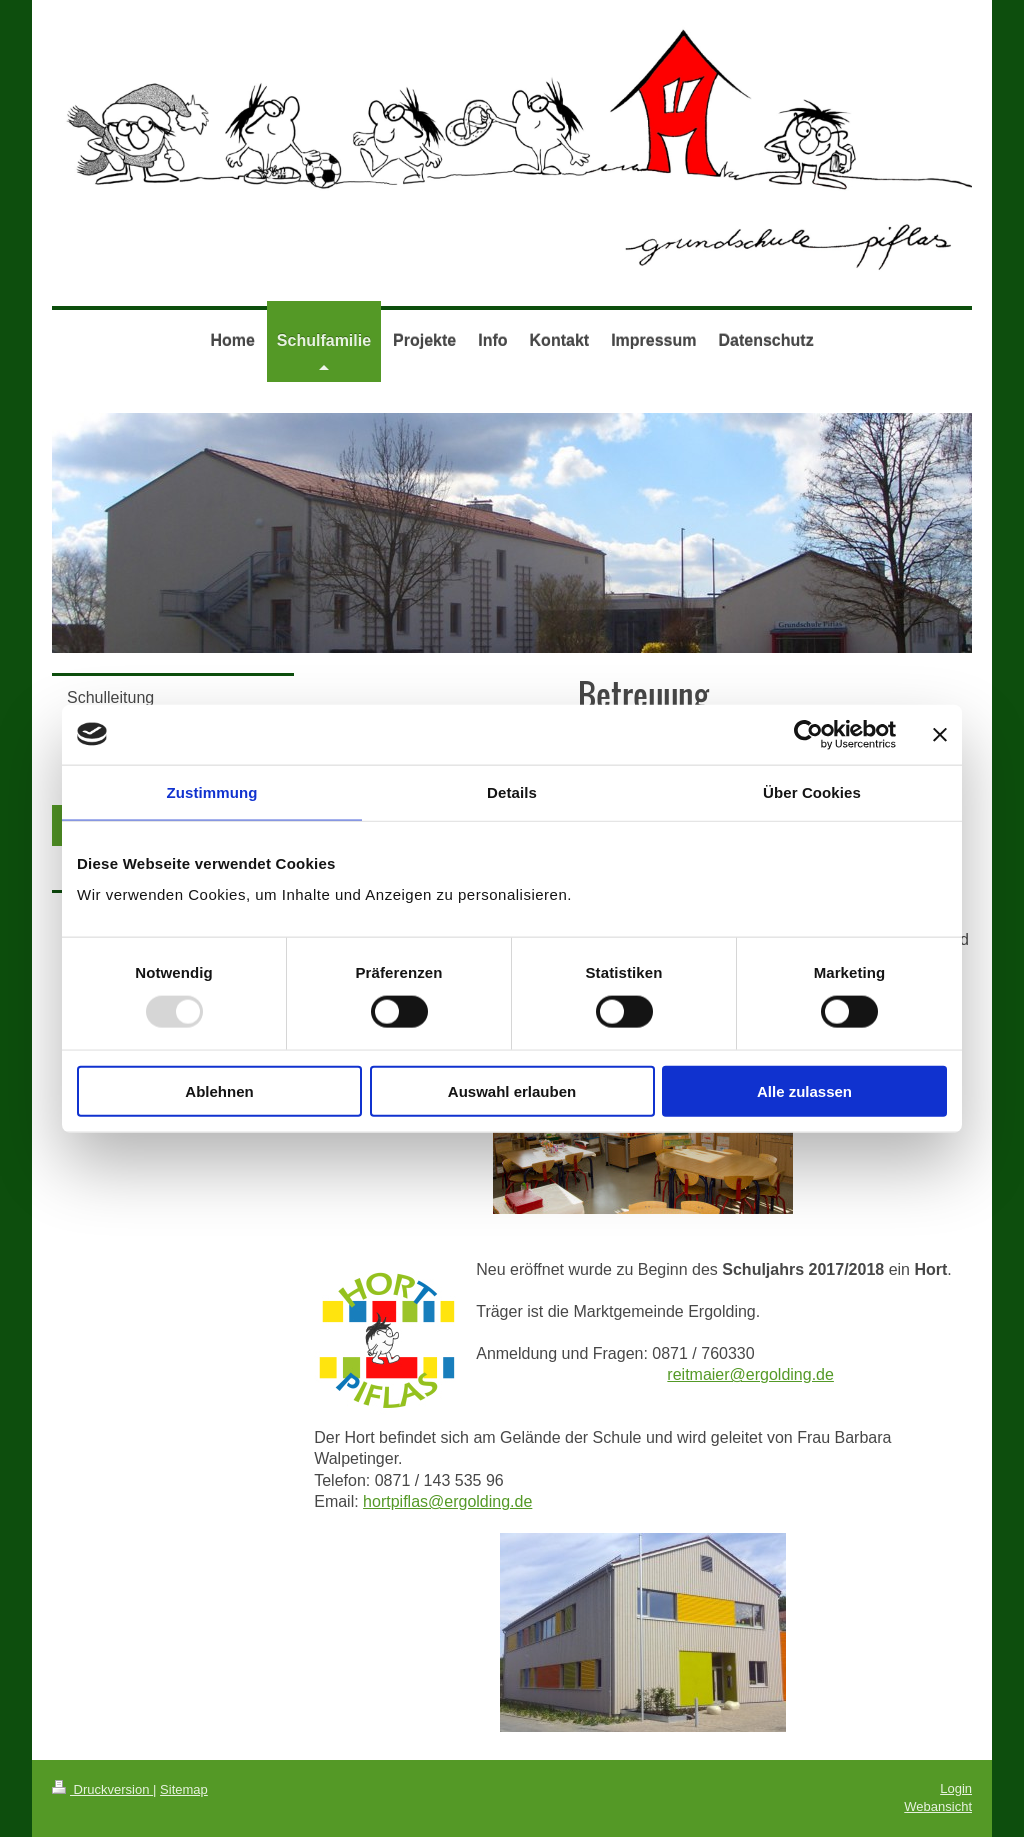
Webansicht (938, 1806)
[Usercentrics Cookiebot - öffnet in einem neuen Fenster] (808, 734)
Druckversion (102, 1789)
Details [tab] (512, 791)
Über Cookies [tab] (812, 791)
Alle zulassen (804, 1091)
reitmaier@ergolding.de (750, 1374)
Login (956, 1788)
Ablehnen (219, 1091)
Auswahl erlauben (512, 1091)
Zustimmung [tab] (212, 791)
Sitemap (184, 1789)
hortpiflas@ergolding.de (447, 1501)
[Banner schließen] (940, 734)
